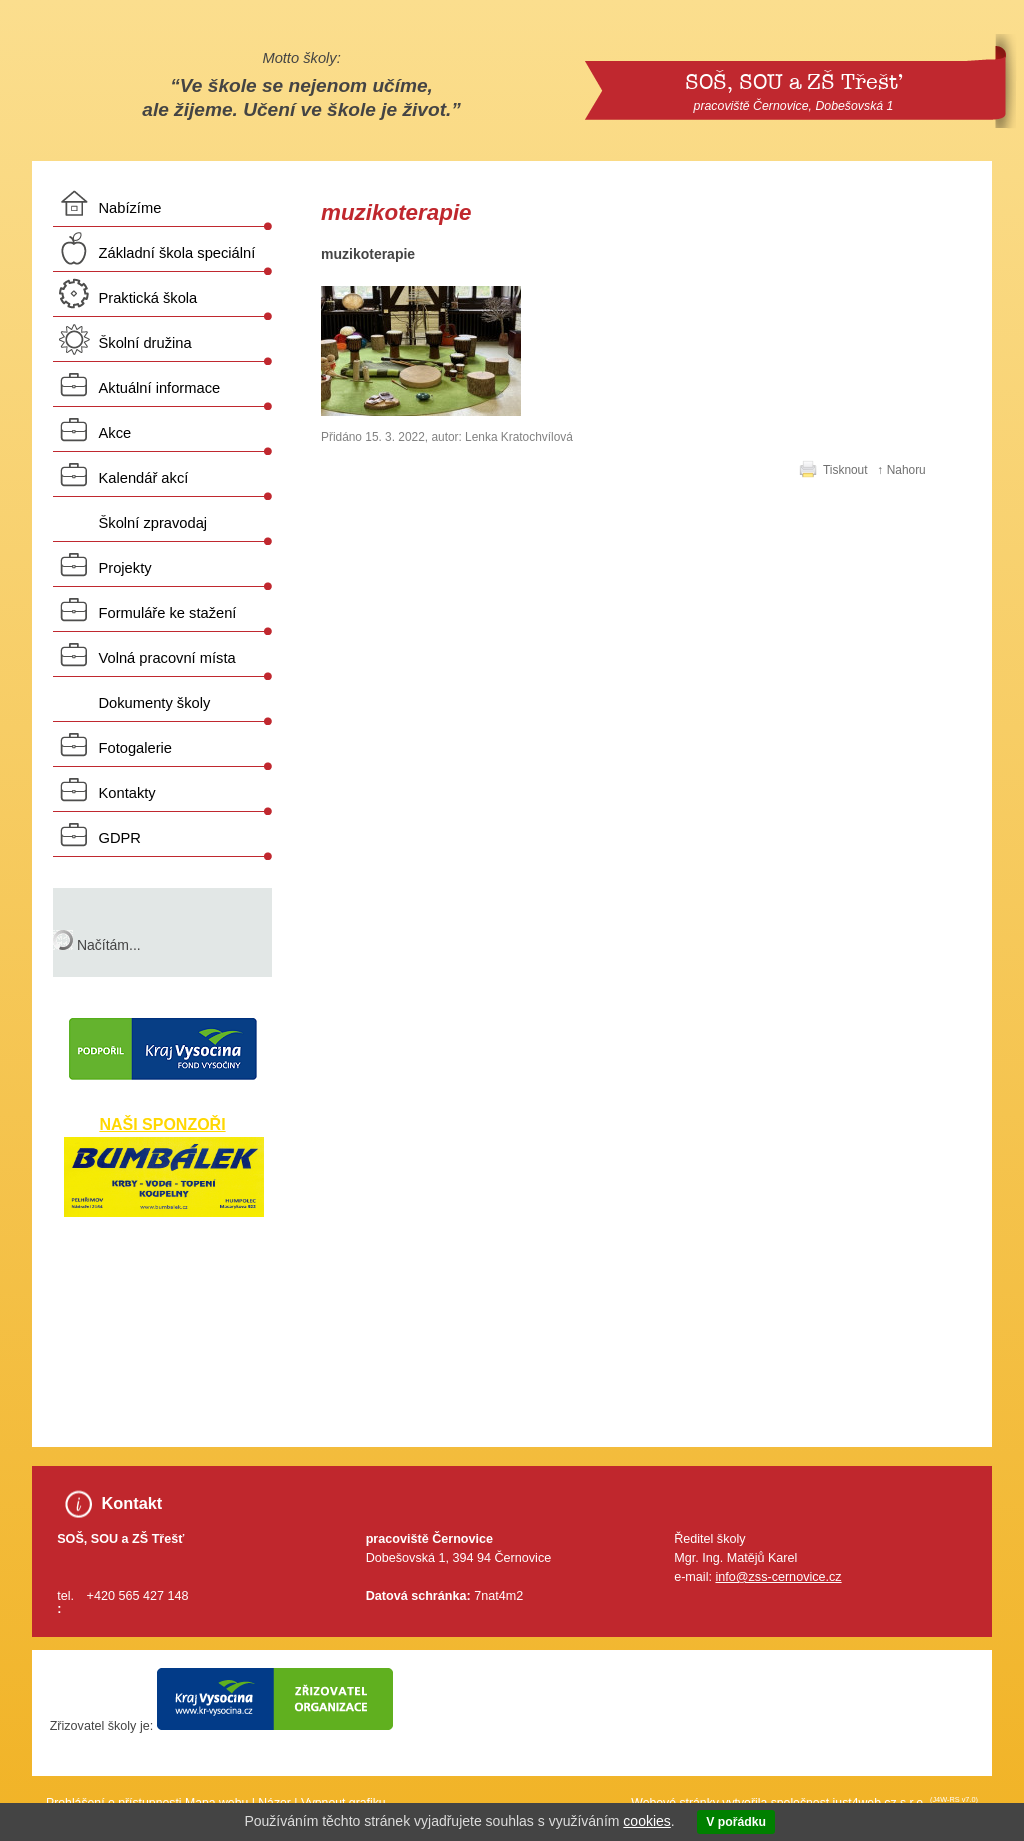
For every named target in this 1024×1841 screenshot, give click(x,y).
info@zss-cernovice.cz (778, 1577)
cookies (646, 1821)
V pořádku (736, 1822)
